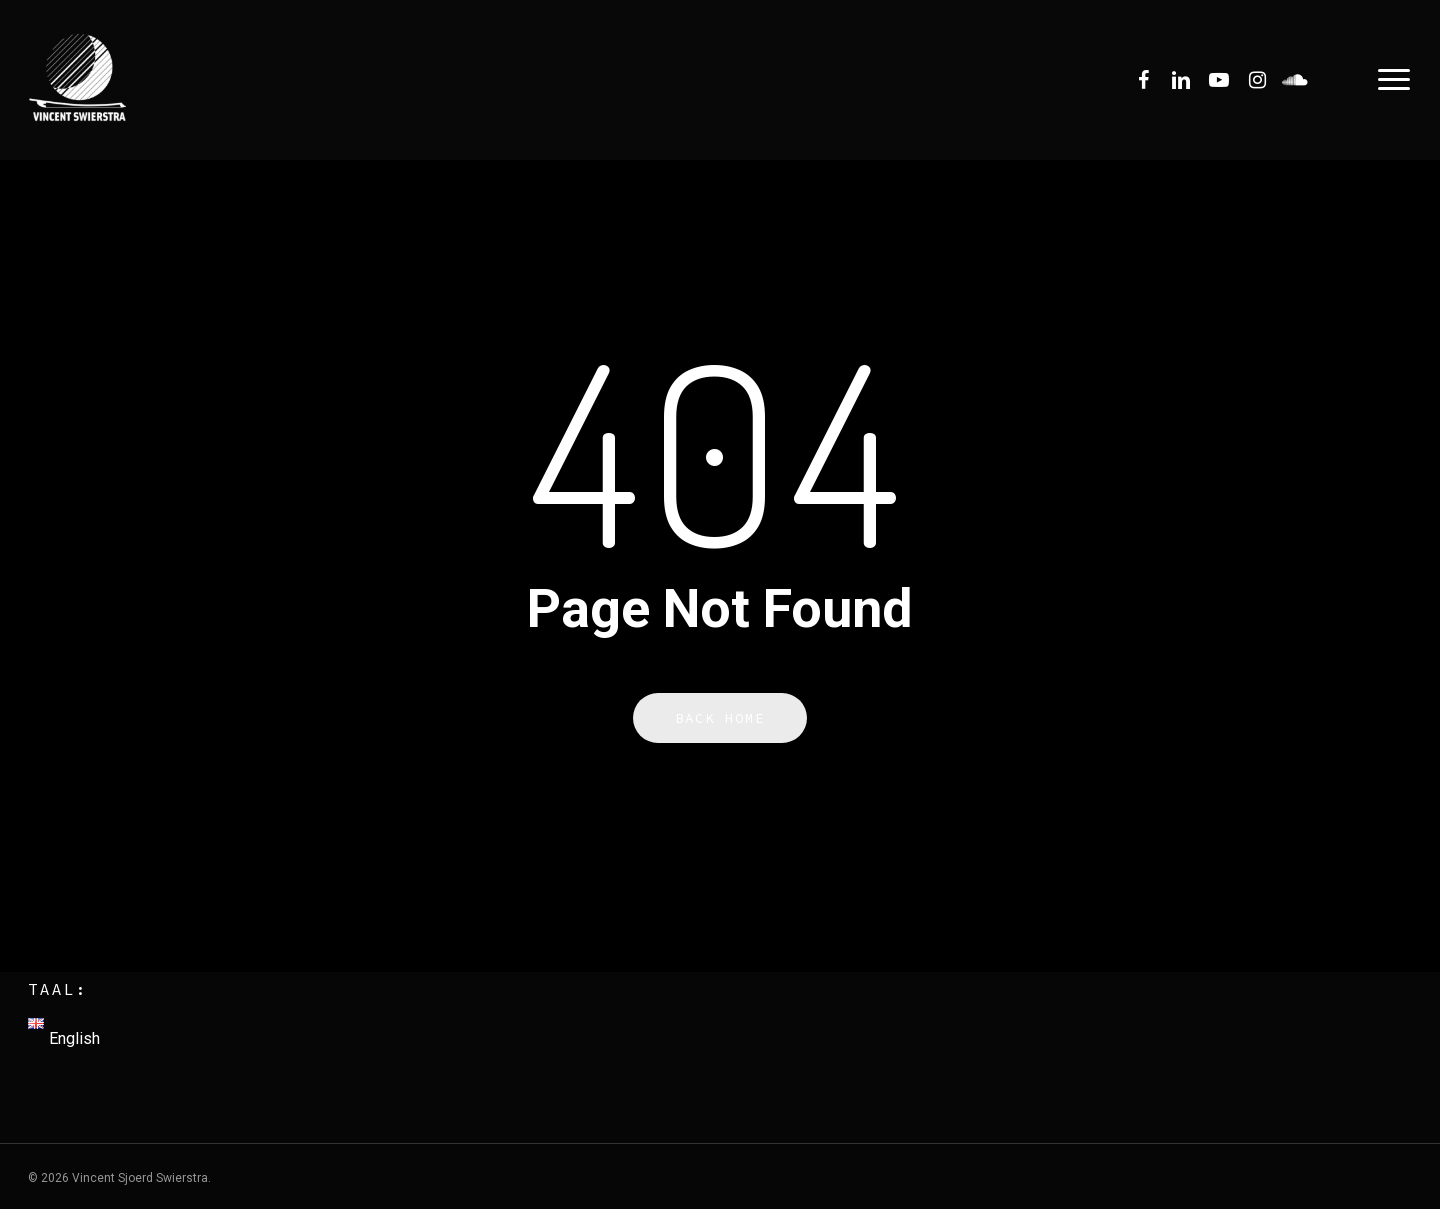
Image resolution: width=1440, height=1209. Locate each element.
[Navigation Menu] (1394, 80)
